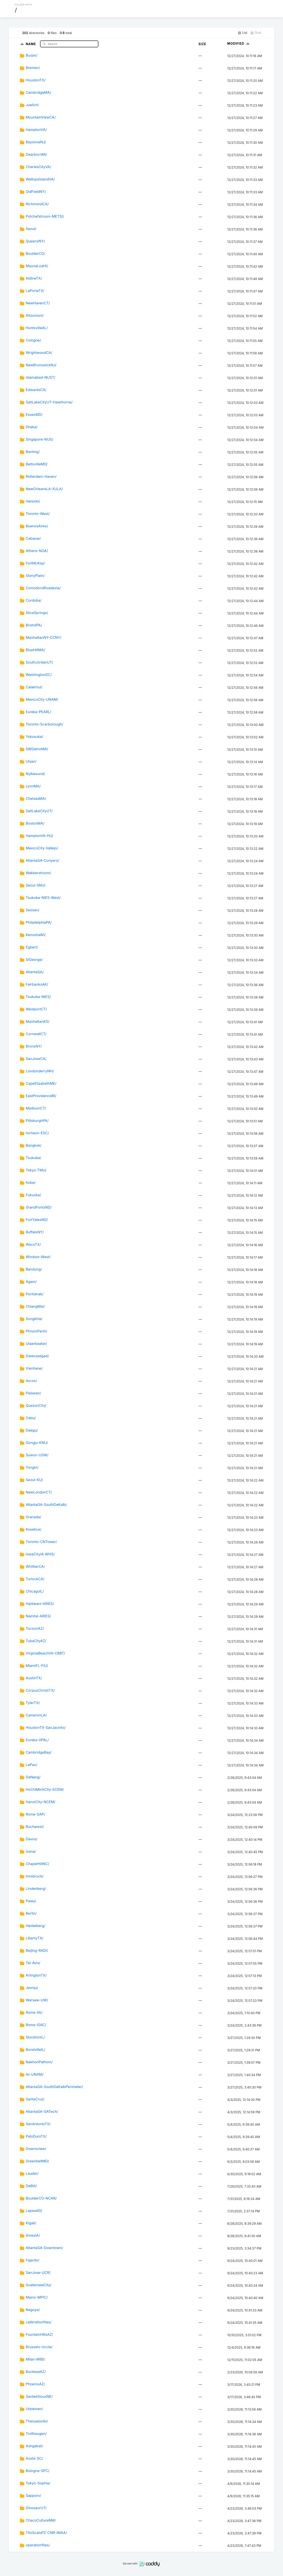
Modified (238, 43)
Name (31, 44)
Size (202, 44)
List (242, 33)
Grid (255, 33)
